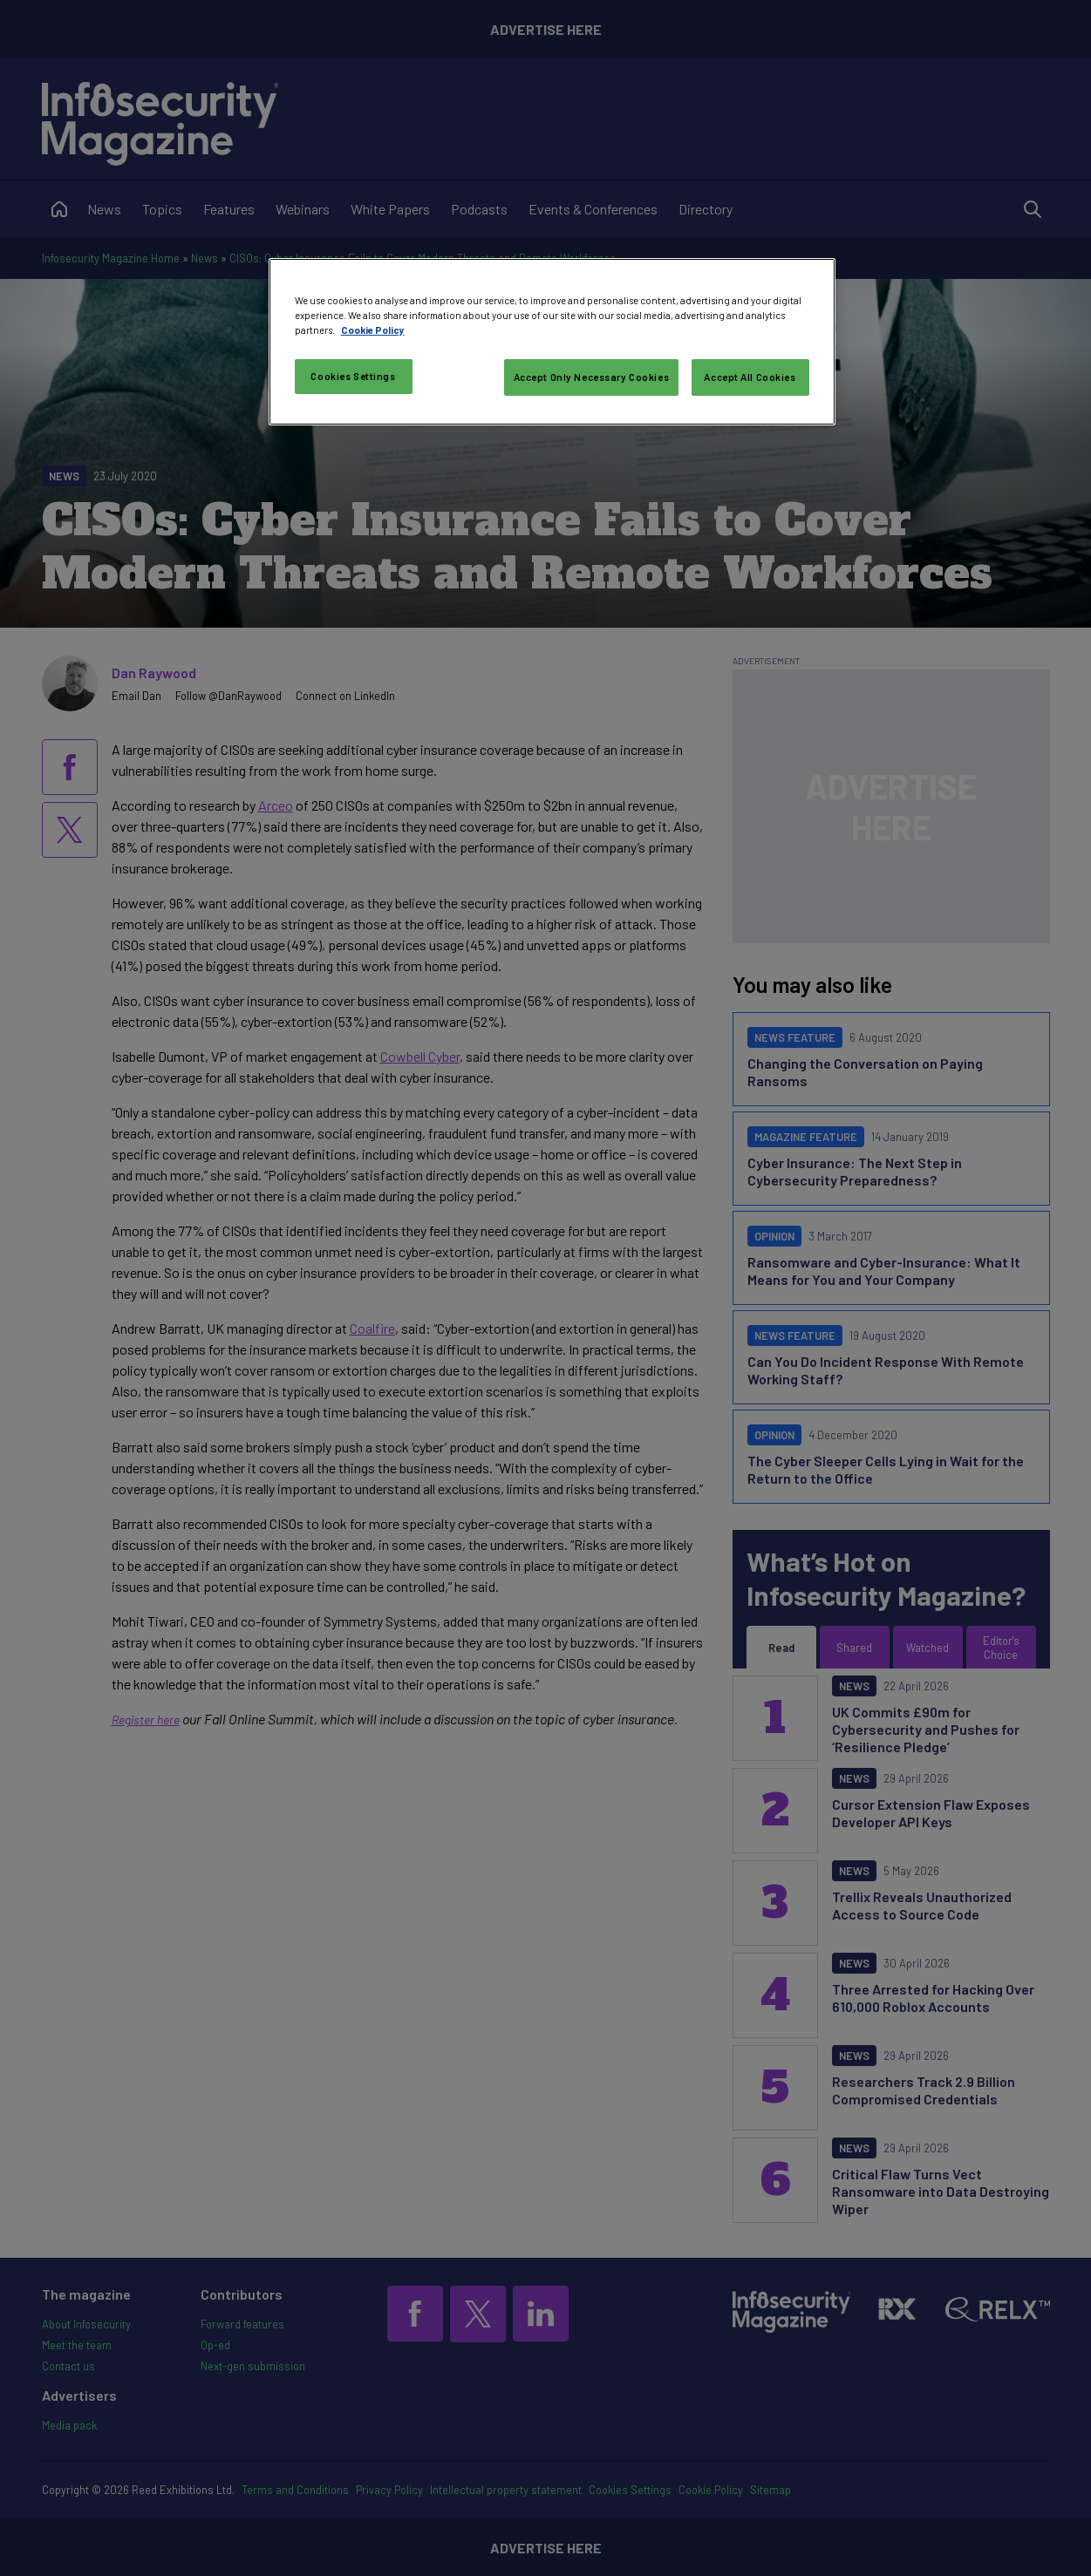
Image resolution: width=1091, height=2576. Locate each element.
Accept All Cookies (749, 377)
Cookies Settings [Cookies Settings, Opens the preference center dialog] (352, 376)
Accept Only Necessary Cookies (592, 377)
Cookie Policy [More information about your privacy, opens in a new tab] (373, 330)
